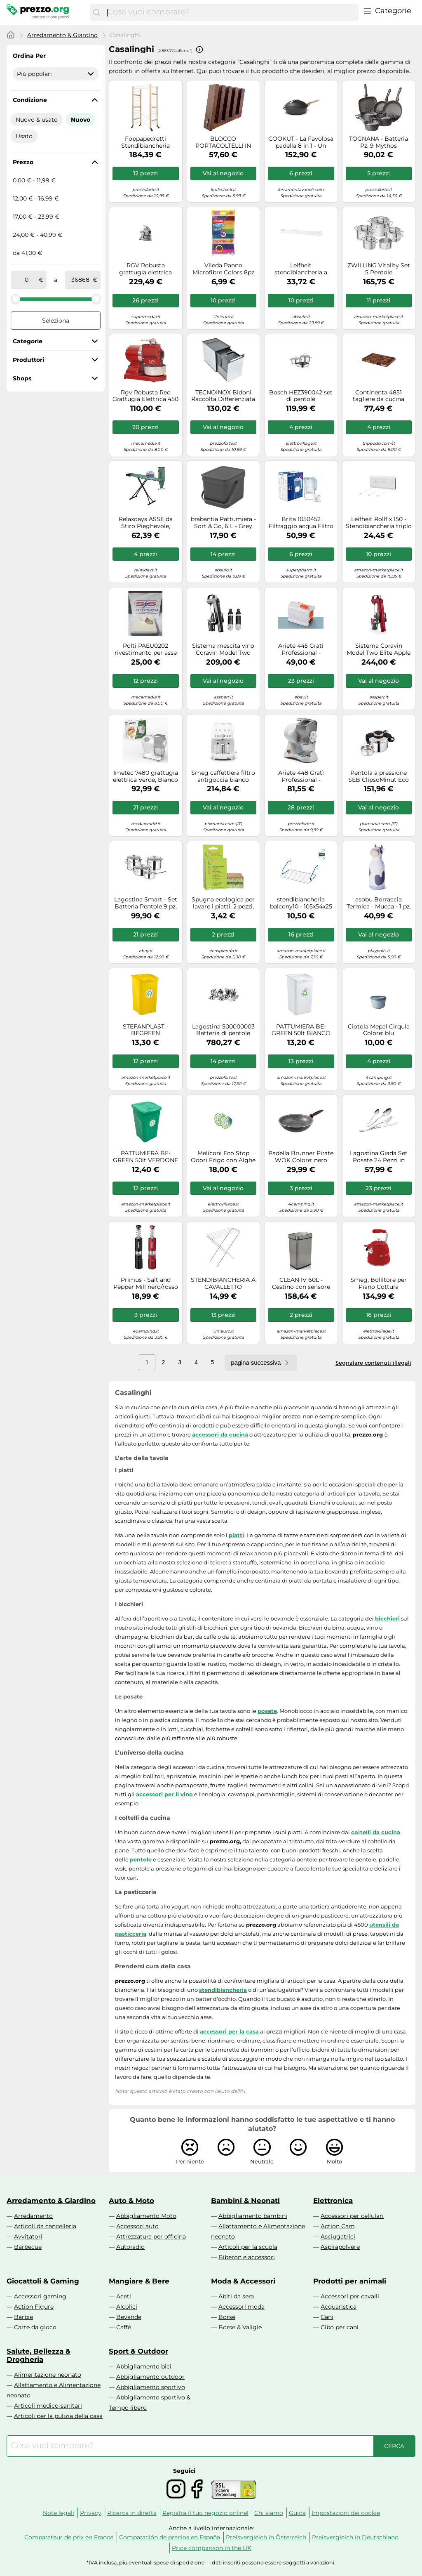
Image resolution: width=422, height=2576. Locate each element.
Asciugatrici (338, 2236)
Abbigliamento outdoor (150, 2376)
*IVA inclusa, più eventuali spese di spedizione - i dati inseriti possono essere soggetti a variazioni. (211, 2562)
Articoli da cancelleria (45, 2226)
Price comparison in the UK (211, 2548)
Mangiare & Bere (139, 2281)
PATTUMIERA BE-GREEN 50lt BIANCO (301, 1030)
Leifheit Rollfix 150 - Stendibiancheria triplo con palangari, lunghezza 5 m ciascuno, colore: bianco (379, 523)
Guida (297, 2513)
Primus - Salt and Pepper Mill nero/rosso (145, 1283)
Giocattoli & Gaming (43, 2281)
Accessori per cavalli (350, 2296)
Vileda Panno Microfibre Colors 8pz (223, 269)
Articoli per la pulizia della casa (58, 2416)
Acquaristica (338, 2306)
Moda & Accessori (243, 2281)
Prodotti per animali (349, 2281)
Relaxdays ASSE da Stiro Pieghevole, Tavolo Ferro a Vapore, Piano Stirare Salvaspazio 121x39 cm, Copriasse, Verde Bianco (145, 523)
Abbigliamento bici (143, 2366)
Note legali (58, 2513)
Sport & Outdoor (138, 2351)
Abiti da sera (236, 2296)
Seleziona (55, 320)
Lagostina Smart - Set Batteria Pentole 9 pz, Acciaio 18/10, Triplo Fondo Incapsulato (145, 903)
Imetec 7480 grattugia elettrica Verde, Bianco (145, 776)
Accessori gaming (40, 2296)
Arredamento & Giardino (62, 35)
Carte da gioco (35, 2327)
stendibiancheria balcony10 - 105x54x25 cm (301, 903)
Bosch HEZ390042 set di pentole (301, 396)
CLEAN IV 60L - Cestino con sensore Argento (301, 1283)
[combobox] (231, 12)
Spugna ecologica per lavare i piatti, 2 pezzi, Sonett (223, 903)
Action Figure (34, 2306)
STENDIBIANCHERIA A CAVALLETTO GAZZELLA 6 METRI (223, 1283)
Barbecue (28, 2246)
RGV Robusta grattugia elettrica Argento (145, 269)
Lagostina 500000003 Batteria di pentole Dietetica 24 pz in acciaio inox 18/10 (223, 1030)
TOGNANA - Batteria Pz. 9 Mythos (378, 142)
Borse (226, 2317)
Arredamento (33, 2216)
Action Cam (338, 2226)
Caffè (123, 2327)
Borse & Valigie (240, 2327)
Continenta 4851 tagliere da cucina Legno (378, 396)
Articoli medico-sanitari (48, 2405)
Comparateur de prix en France (68, 2537)
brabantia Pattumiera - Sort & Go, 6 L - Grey (223, 523)
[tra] (26, 280)
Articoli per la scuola (247, 2246)
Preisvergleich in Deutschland (355, 2537)
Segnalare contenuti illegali (373, 1362)
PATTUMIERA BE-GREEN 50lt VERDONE (145, 1157)
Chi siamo (268, 2513)
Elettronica (333, 2200)
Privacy (90, 2513)
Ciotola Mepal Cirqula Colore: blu (379, 1030)
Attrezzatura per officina (151, 2236)
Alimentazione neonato (47, 2374)
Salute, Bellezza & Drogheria (38, 2355)
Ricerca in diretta (132, 2513)
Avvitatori (28, 2236)
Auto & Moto (131, 2200)
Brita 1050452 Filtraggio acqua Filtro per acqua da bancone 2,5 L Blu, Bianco (301, 523)
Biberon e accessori (246, 2257)
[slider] (15, 298)
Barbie (23, 2317)
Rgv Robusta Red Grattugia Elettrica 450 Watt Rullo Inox (145, 396)
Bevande (128, 2317)
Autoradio (130, 2246)
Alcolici (126, 2306)
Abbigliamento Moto (146, 2216)
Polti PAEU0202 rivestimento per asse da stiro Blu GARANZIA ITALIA (145, 649)
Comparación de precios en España (169, 2537)
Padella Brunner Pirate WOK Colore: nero (300, 1157)
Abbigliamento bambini (252, 2216)
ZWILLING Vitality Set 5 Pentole (378, 269)
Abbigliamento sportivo (150, 2387)
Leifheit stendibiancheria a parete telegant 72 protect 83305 (300, 269)
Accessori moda (241, 2306)
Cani (327, 2317)
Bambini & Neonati (245, 2200)
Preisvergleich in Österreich (266, 2537)
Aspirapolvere (340, 2246)
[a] (80, 280)
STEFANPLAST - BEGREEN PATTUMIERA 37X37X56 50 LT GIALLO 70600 (145, 1030)
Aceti (123, 2296)
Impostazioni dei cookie (346, 2513)
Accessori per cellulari (352, 2216)
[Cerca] (96, 12)
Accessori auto (137, 2226)
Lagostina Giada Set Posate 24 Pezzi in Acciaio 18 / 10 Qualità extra (378, 1157)
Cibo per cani (340, 2327)
